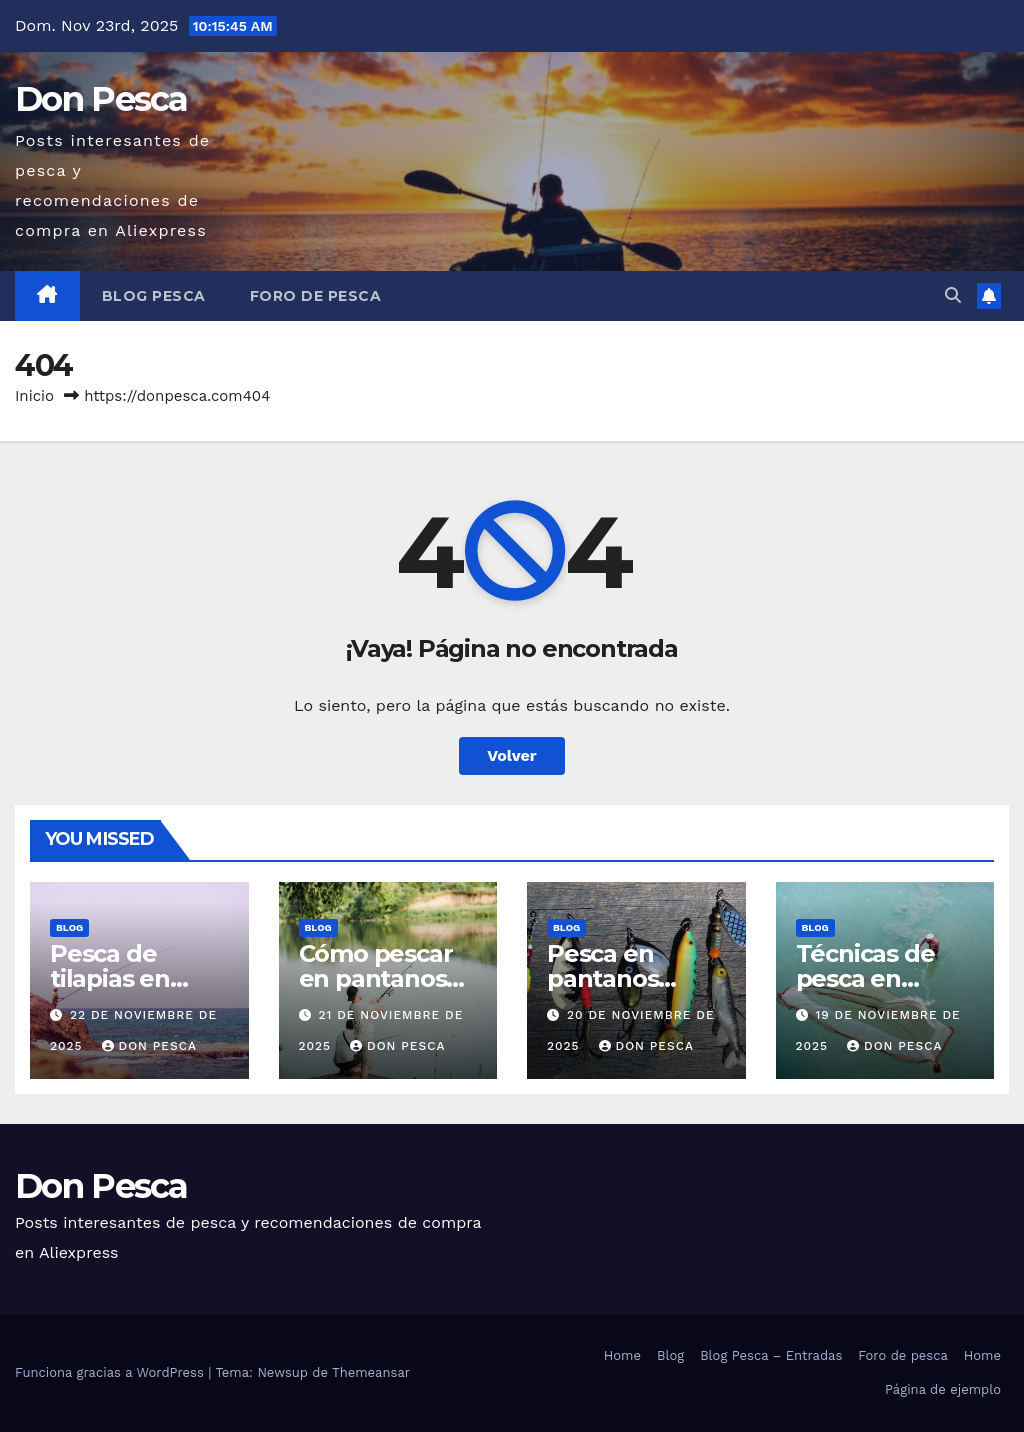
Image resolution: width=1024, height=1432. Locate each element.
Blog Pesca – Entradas (771, 1355)
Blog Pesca (154, 296)
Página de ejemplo (943, 1389)
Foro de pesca (316, 296)
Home (622, 1355)
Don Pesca (101, 99)
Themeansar (371, 1372)
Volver (512, 755)
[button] (953, 295)
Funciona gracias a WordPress (111, 1372)
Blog (69, 927)
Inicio (34, 396)
